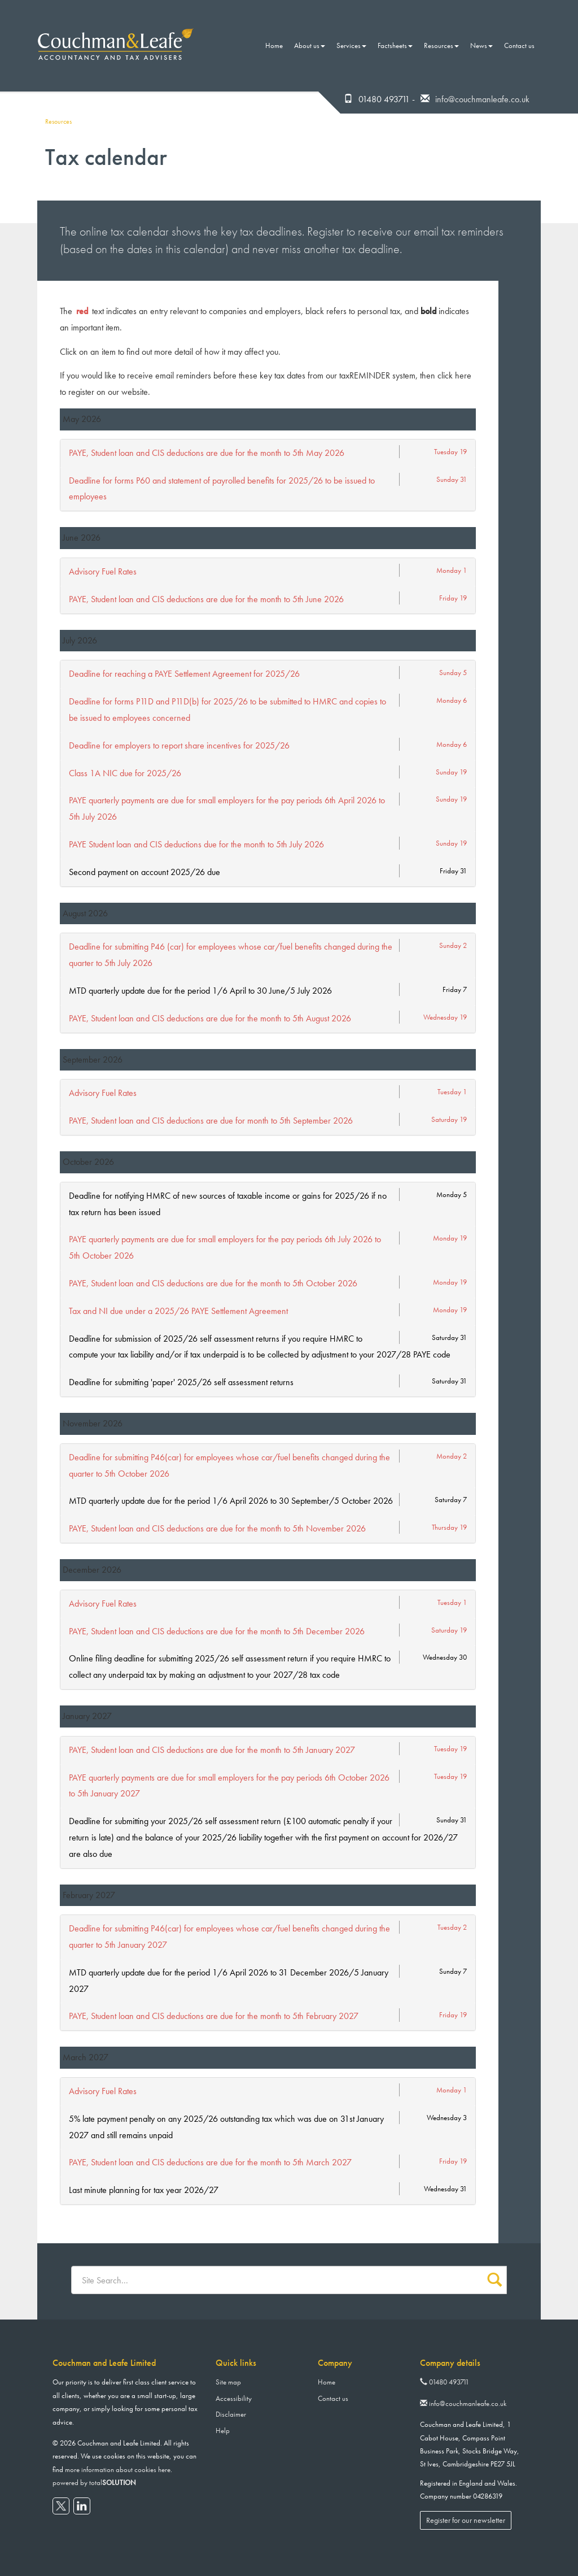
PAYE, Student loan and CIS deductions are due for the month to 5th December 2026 (217, 1631)
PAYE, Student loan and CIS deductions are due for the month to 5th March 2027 (210, 2162)
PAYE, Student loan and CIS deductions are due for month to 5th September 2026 (211, 1120)
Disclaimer (231, 2414)
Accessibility (234, 2398)
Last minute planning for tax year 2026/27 (143, 2190)
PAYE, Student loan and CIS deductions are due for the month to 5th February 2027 (213, 2016)
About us (309, 45)
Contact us (519, 45)
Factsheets (395, 45)
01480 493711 (444, 2382)
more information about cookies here (117, 2469)
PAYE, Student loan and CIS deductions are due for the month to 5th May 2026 (206, 453)
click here (454, 375)
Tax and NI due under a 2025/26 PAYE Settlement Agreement (178, 1311)
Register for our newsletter (465, 2520)
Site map (228, 2382)
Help (223, 2430)
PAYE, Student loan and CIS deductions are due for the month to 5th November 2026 (217, 1528)
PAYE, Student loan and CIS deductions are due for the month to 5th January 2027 (212, 1750)
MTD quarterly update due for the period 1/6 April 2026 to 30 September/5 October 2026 (231, 1501)
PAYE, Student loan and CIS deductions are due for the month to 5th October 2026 (213, 1283)
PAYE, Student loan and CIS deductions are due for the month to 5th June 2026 (206, 599)
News (481, 45)
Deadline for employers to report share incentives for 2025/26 (179, 745)
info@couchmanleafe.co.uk (482, 99)
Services (351, 45)
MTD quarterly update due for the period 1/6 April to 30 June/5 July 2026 (200, 991)
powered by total (94, 2482)
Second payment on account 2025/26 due (144, 872)
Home (274, 45)
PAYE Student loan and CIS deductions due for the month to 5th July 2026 (196, 844)
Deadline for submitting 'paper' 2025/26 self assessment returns (181, 1382)
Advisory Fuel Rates (103, 571)
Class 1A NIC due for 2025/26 (125, 773)
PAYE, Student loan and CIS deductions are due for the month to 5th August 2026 (210, 1018)
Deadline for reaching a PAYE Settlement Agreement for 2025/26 (184, 674)
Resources (441, 45)
